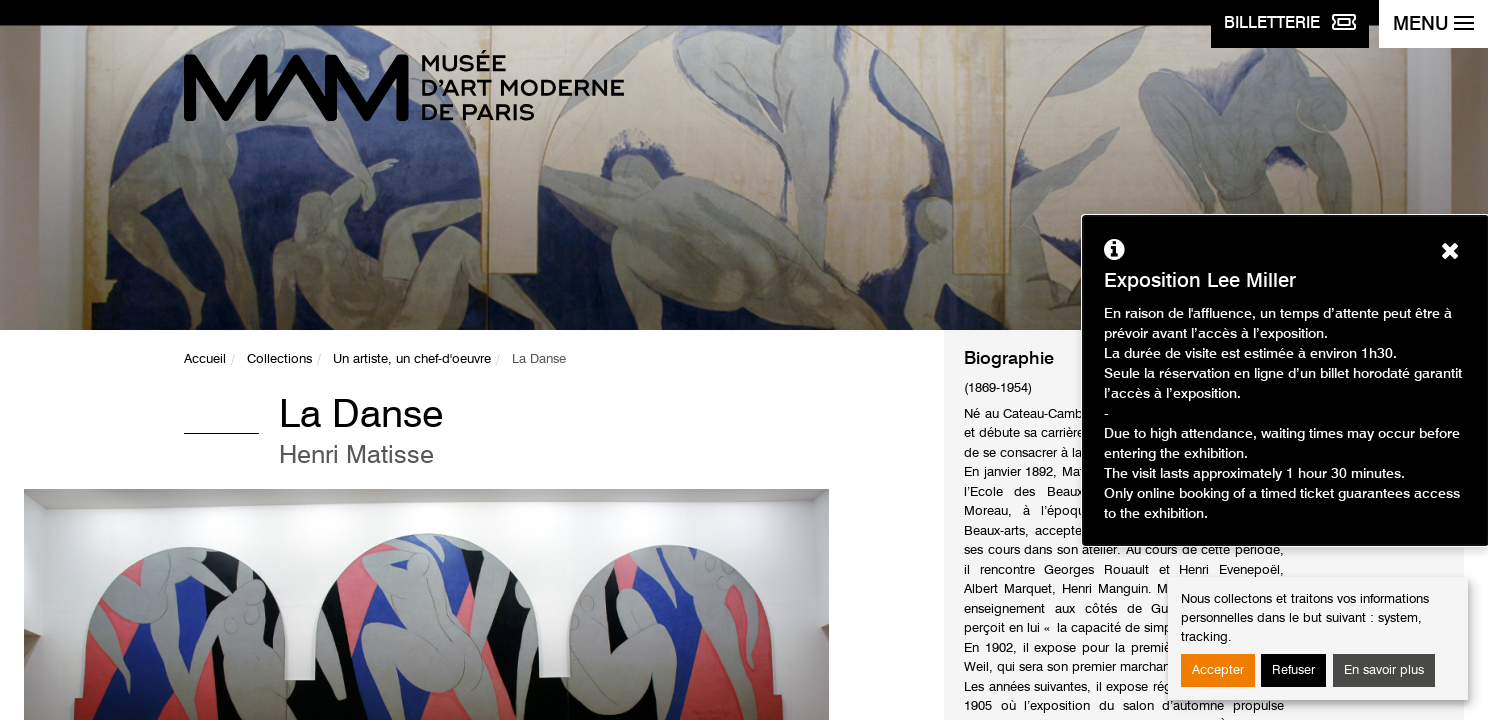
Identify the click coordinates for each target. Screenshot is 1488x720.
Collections (279, 359)
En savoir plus (1384, 670)
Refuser (1293, 670)
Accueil (205, 359)
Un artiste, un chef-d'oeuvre (412, 359)
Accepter (1218, 670)
